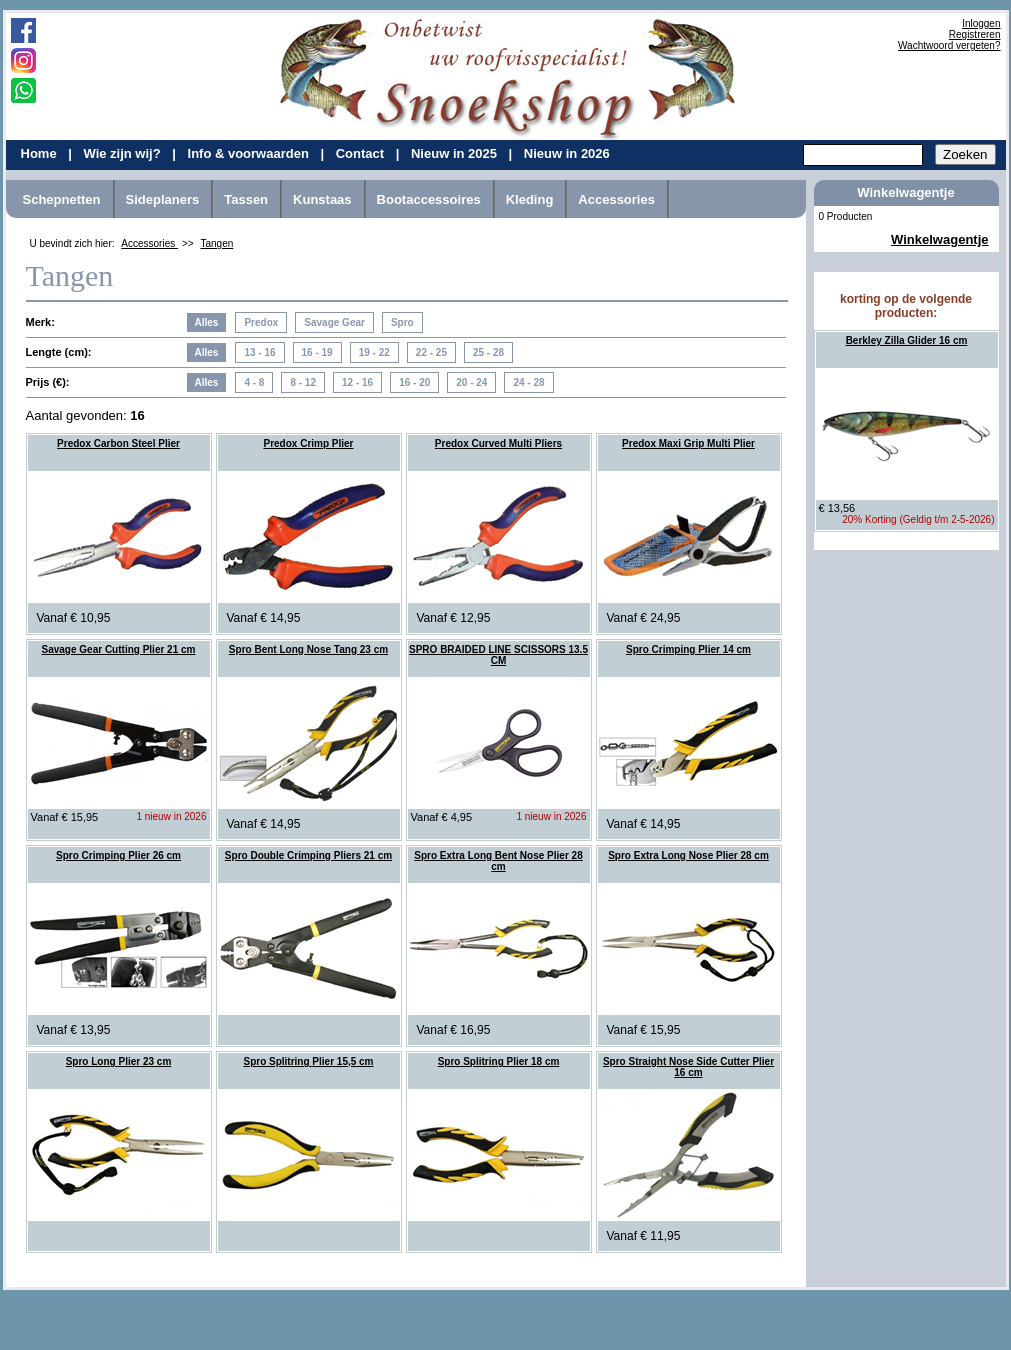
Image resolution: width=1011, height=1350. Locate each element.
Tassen (246, 199)
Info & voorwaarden (250, 153)
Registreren (975, 34)
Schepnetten (62, 199)
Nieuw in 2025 (456, 153)
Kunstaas (322, 199)
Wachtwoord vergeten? (949, 45)
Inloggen (981, 23)
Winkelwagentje (939, 239)
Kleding (530, 199)
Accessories (616, 199)
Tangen (216, 243)
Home (41, 153)
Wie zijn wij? (123, 153)
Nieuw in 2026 (567, 153)
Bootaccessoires (429, 199)
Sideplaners (163, 199)
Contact (362, 153)
